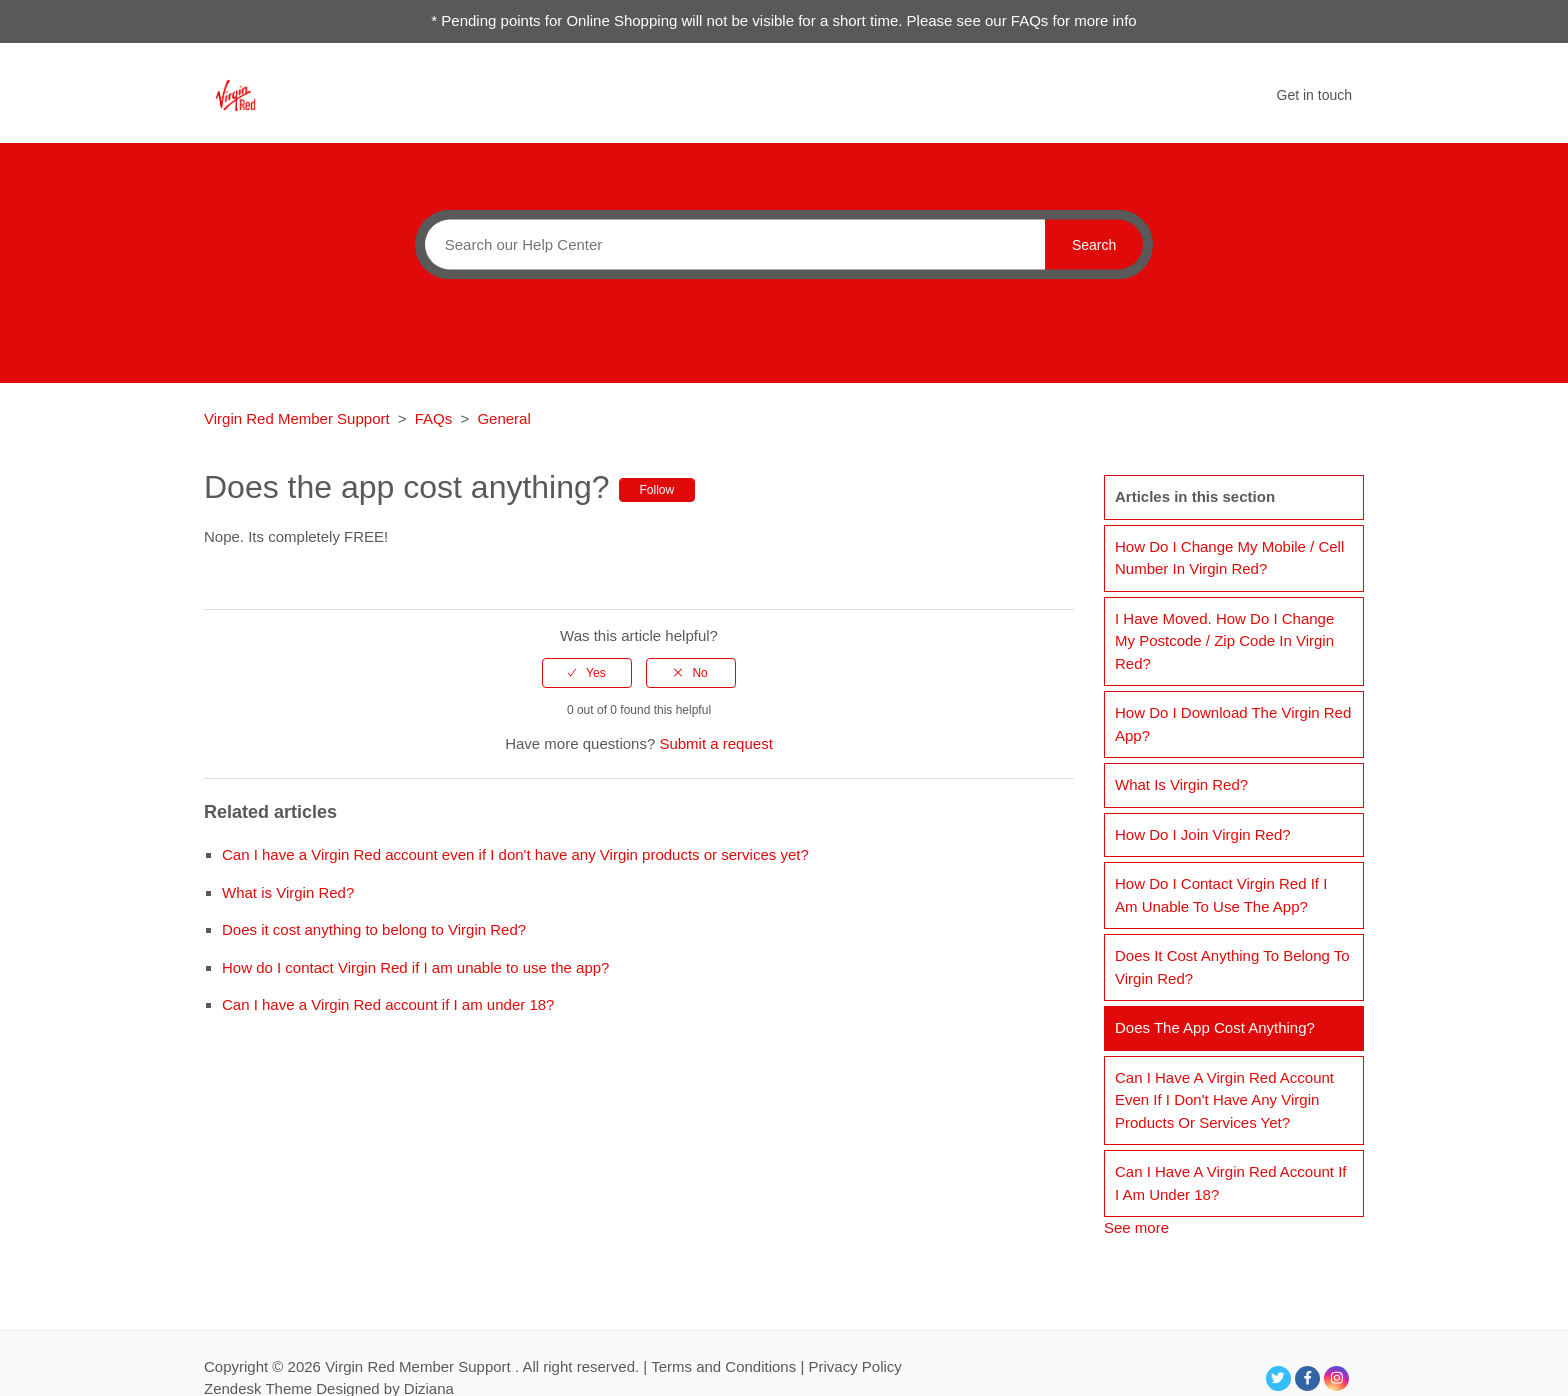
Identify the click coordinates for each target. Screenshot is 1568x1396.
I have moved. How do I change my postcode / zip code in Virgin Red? (1224, 641)
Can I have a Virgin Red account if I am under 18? (388, 1004)
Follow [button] (657, 490)
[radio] (587, 673)
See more (1136, 1227)
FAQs (434, 418)
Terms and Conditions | (729, 1366)
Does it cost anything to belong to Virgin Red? (374, 929)
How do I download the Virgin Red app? (1233, 724)
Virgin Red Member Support (299, 418)
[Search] (730, 244)
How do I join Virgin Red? (1203, 834)
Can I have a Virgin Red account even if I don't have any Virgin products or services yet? (515, 854)
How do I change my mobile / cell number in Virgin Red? (1229, 558)
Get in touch (1315, 95)
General (503, 418)
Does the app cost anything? (1215, 1027)
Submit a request (715, 743)
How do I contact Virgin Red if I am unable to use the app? (415, 967)
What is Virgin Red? (288, 892)
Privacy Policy (854, 1366)
